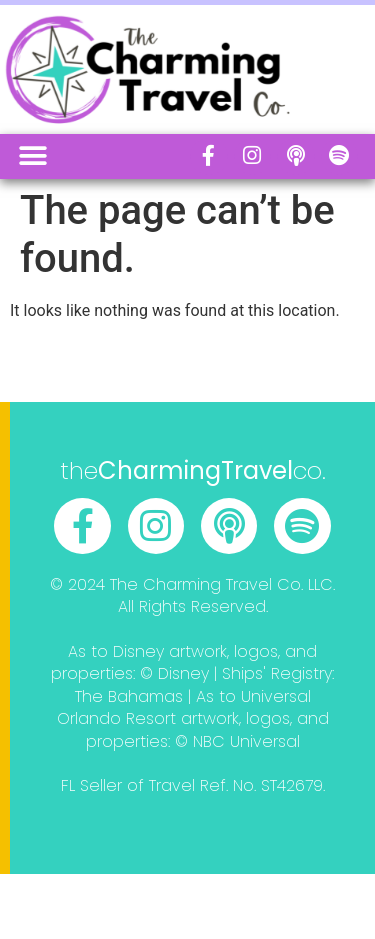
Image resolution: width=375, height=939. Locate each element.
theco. (193, 470)
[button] (32, 156)
